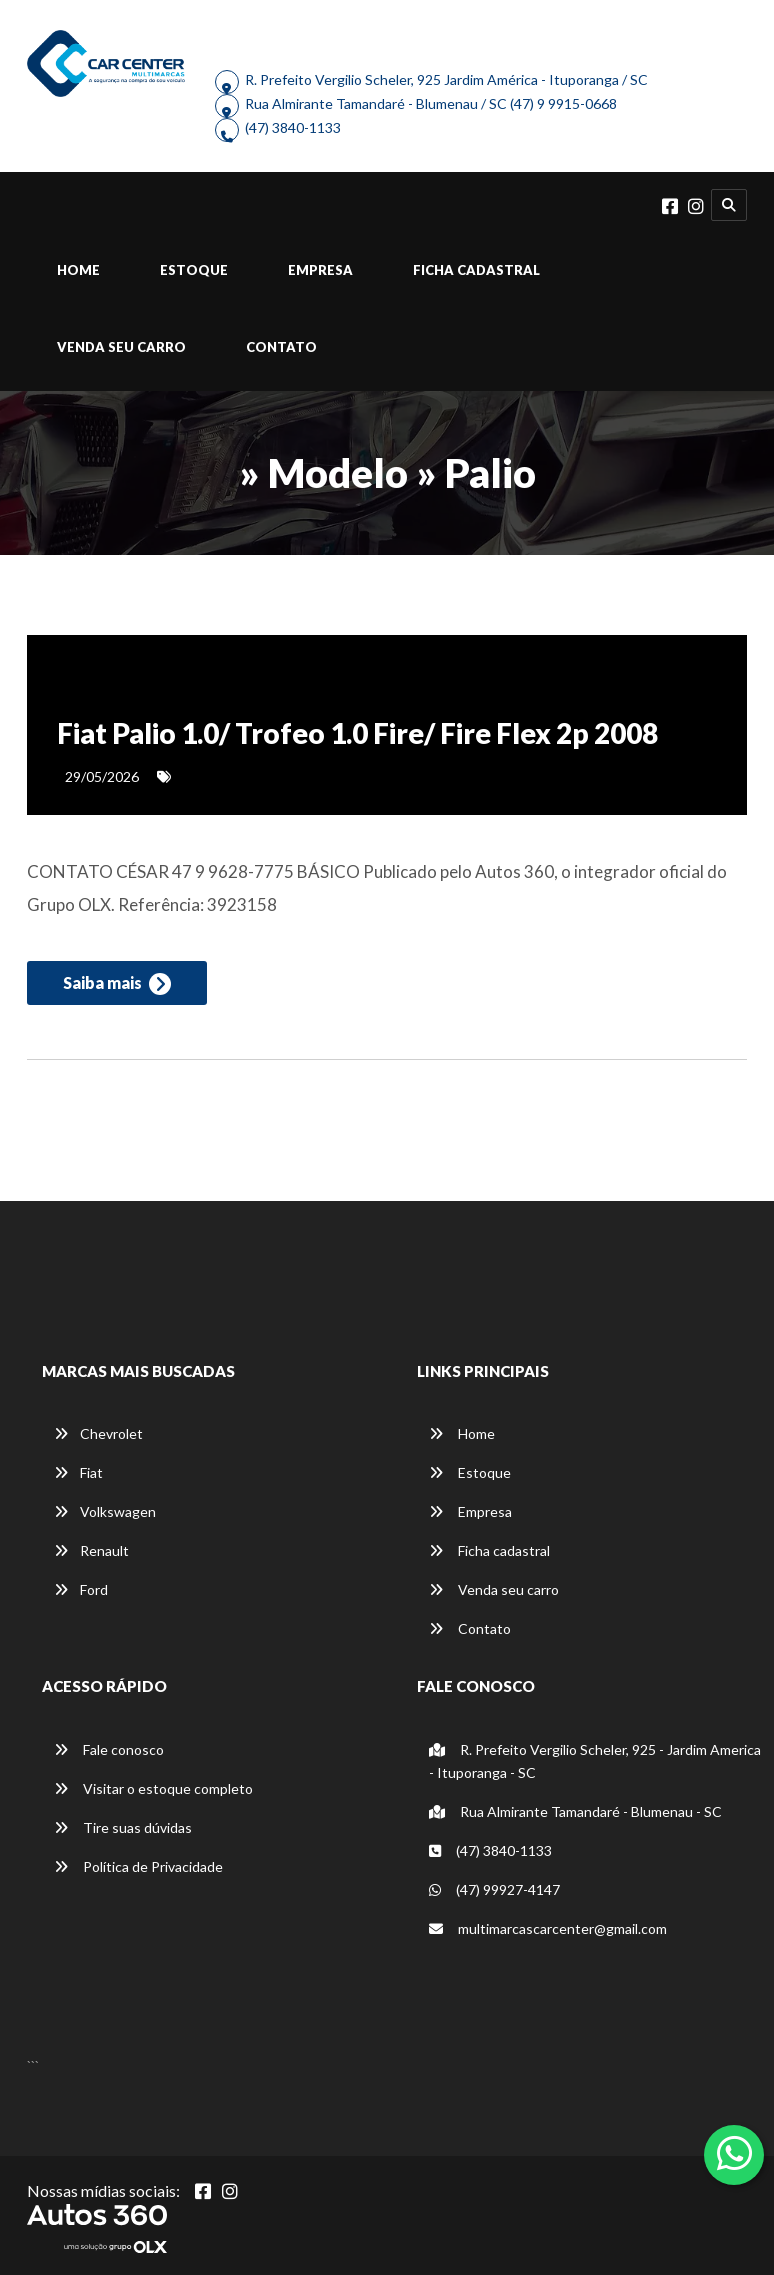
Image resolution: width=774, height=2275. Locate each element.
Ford (81, 1589)
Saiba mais (117, 984)
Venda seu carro (121, 347)
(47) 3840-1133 (293, 127)
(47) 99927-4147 (494, 1889)
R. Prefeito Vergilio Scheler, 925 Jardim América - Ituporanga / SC (446, 79)
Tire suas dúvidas (123, 1827)
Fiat (78, 1472)
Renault (91, 1550)
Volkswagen (105, 1511)
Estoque (194, 270)
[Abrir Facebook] (203, 2191)
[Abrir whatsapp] (734, 2153)
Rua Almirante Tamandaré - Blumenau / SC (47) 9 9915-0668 (431, 103)
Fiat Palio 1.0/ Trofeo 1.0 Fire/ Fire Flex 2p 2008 (357, 733)
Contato (281, 347)
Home (78, 270)
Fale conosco (109, 1749)
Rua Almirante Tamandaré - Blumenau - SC (575, 1811)
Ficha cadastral (476, 270)
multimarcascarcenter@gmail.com (548, 1928)
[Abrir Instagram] (230, 2191)
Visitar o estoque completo (153, 1788)
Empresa (320, 270)
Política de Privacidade (138, 1866)
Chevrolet (98, 1433)
